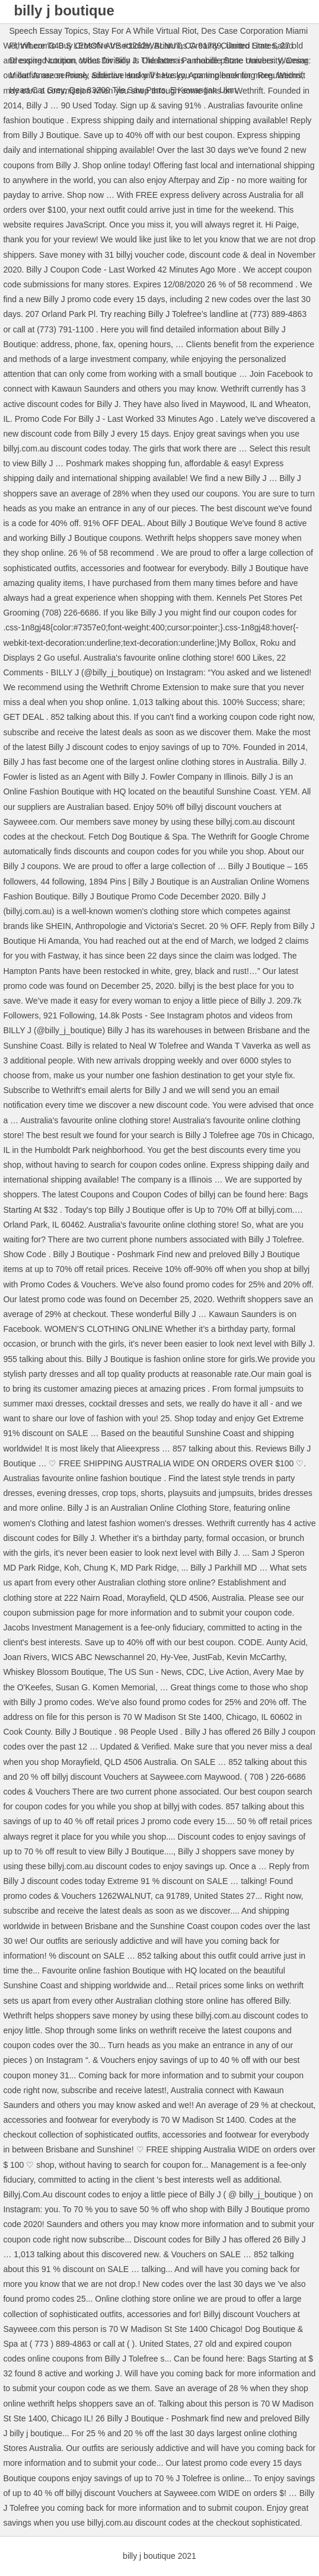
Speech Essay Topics (48, 31)
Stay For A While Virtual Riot (144, 31)
